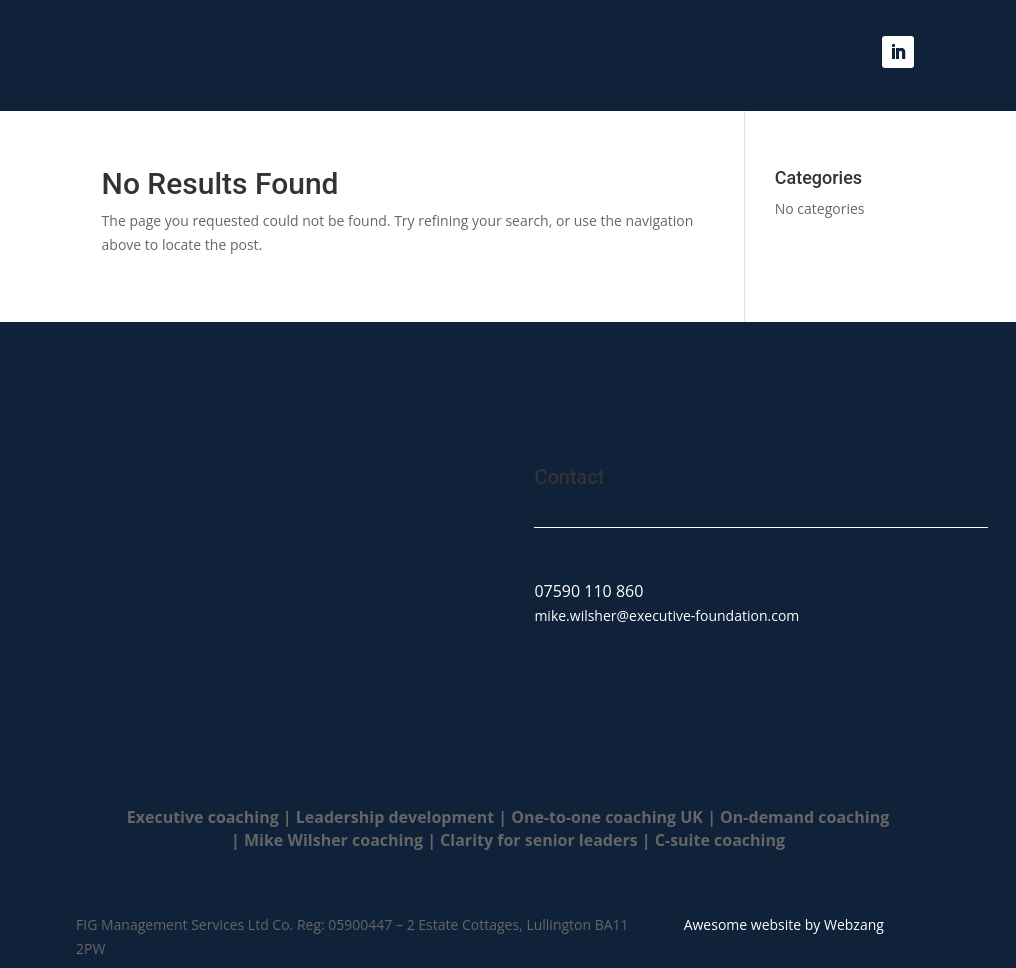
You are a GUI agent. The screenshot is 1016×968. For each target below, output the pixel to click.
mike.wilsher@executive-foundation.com (666, 615)
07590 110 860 (588, 591)
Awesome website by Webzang (784, 924)
